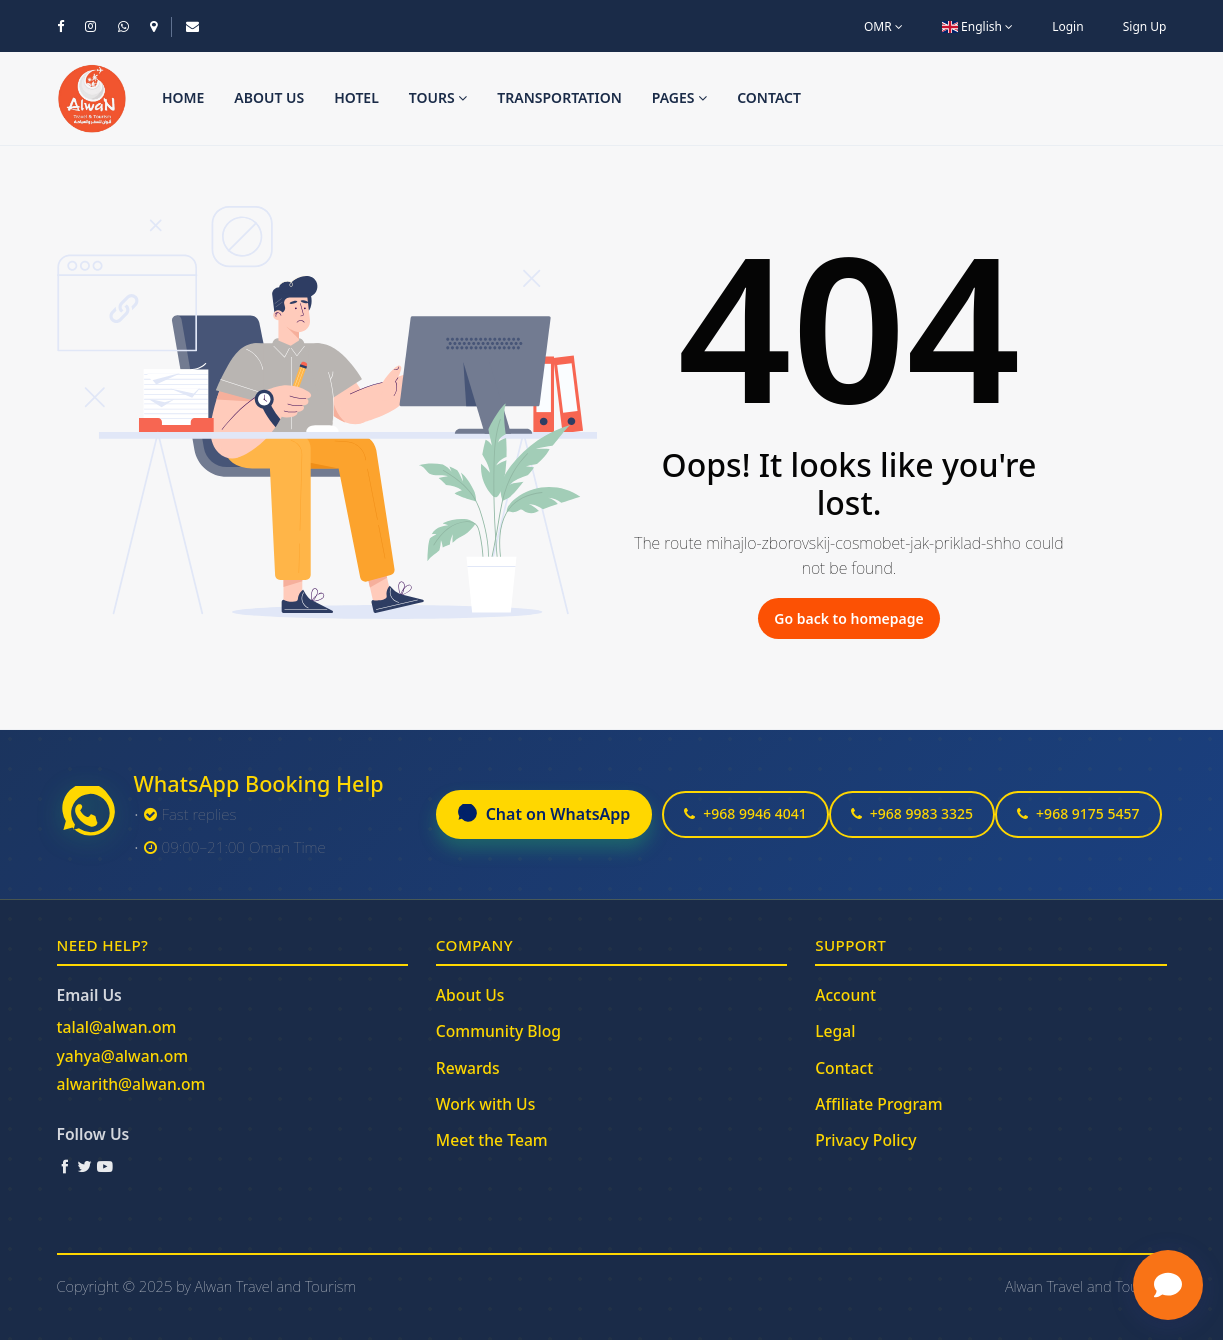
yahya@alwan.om (123, 1056)
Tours (438, 97)
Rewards (468, 1068)
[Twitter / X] (85, 1166)
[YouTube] (105, 1166)
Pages (679, 97)
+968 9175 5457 (1078, 813)
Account (845, 995)
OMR (883, 26)
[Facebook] (65, 1166)
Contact (769, 97)
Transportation (559, 97)
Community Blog (498, 1031)
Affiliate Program (878, 1104)
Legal (835, 1031)
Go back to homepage (848, 618)
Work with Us (485, 1104)
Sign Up (1145, 26)
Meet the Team (492, 1140)
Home (183, 97)
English (977, 26)
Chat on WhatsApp (544, 814)
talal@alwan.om (117, 1027)
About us (269, 97)
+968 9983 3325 (912, 813)
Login (1067, 26)
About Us (470, 995)
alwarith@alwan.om (131, 1084)
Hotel (356, 97)
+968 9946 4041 (745, 813)
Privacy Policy (865, 1140)
